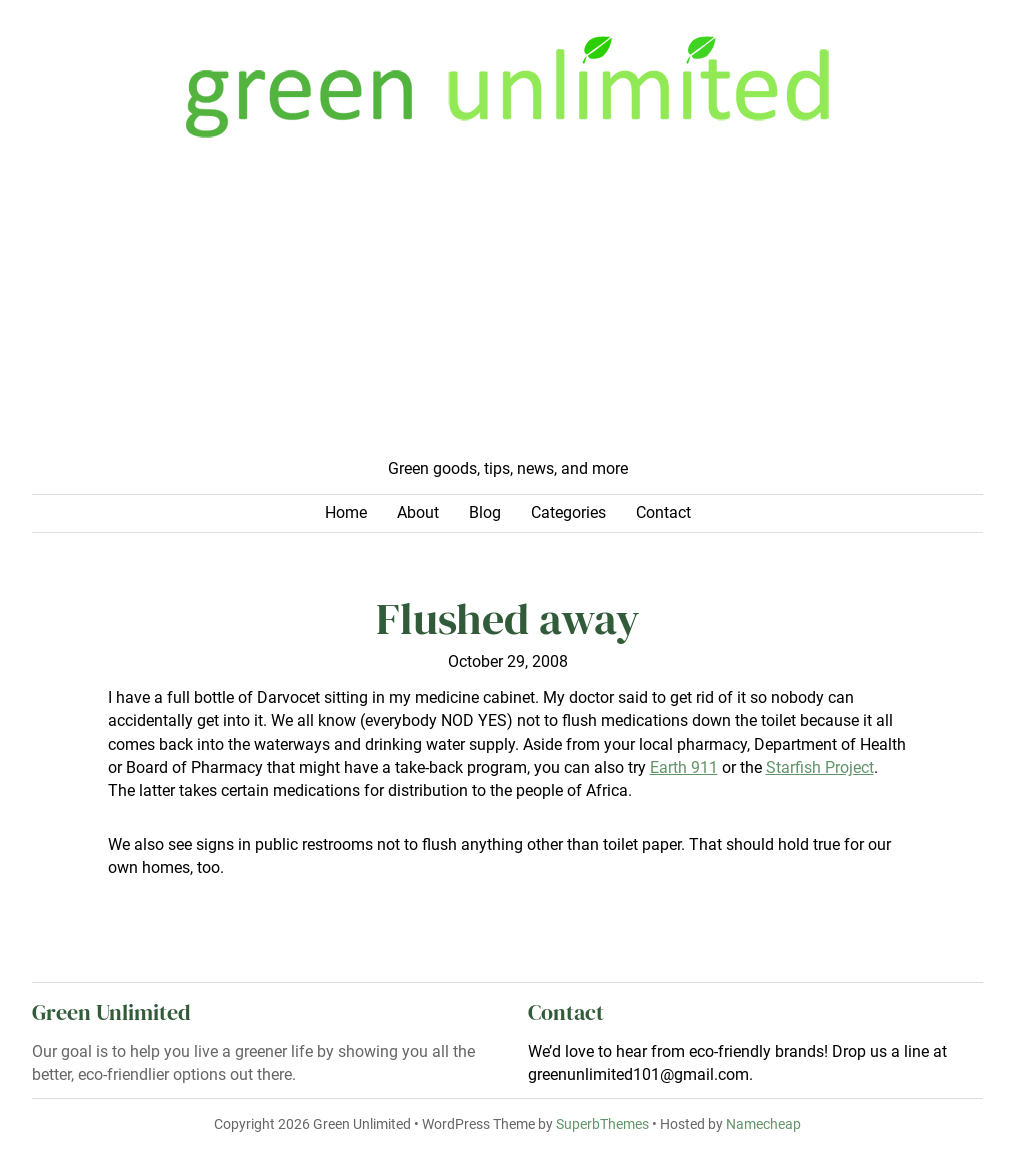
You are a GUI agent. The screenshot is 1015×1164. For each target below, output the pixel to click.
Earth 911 (684, 768)
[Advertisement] (507, 308)
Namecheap (763, 1124)
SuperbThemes (602, 1124)
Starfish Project (820, 768)
